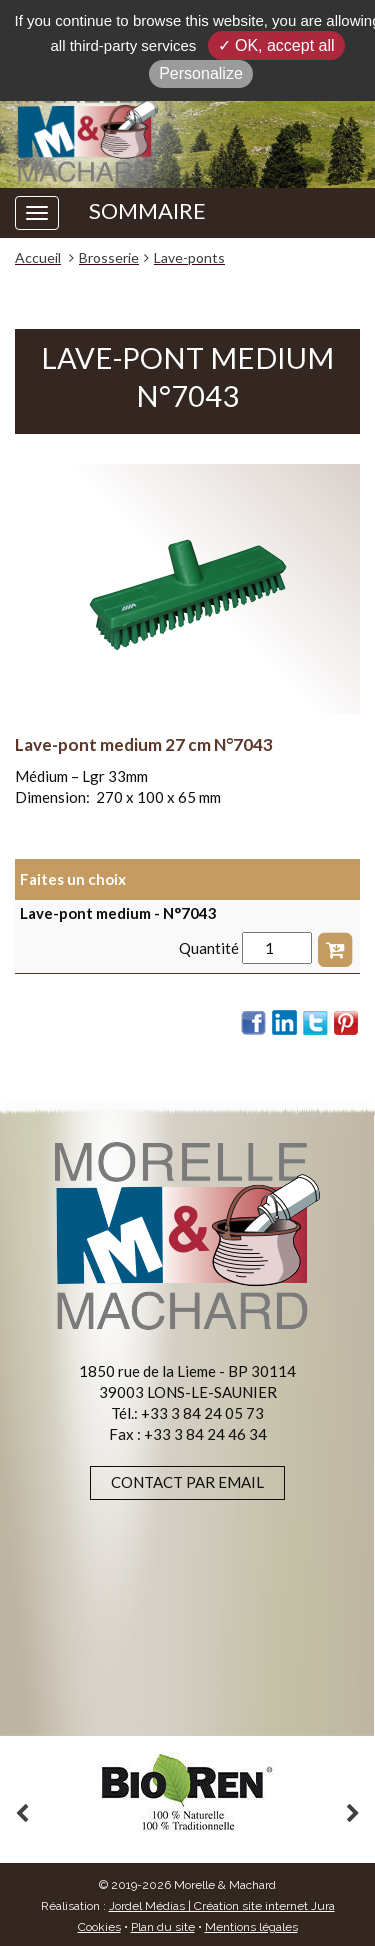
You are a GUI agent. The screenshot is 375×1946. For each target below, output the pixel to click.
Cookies (99, 1927)
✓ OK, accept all (276, 45)
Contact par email (187, 1482)
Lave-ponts (189, 257)
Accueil (38, 257)
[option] (187, 1792)
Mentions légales (251, 1927)
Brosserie (109, 257)
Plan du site (163, 1927)
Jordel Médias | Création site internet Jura (222, 1906)
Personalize (201, 73)
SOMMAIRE (147, 211)
